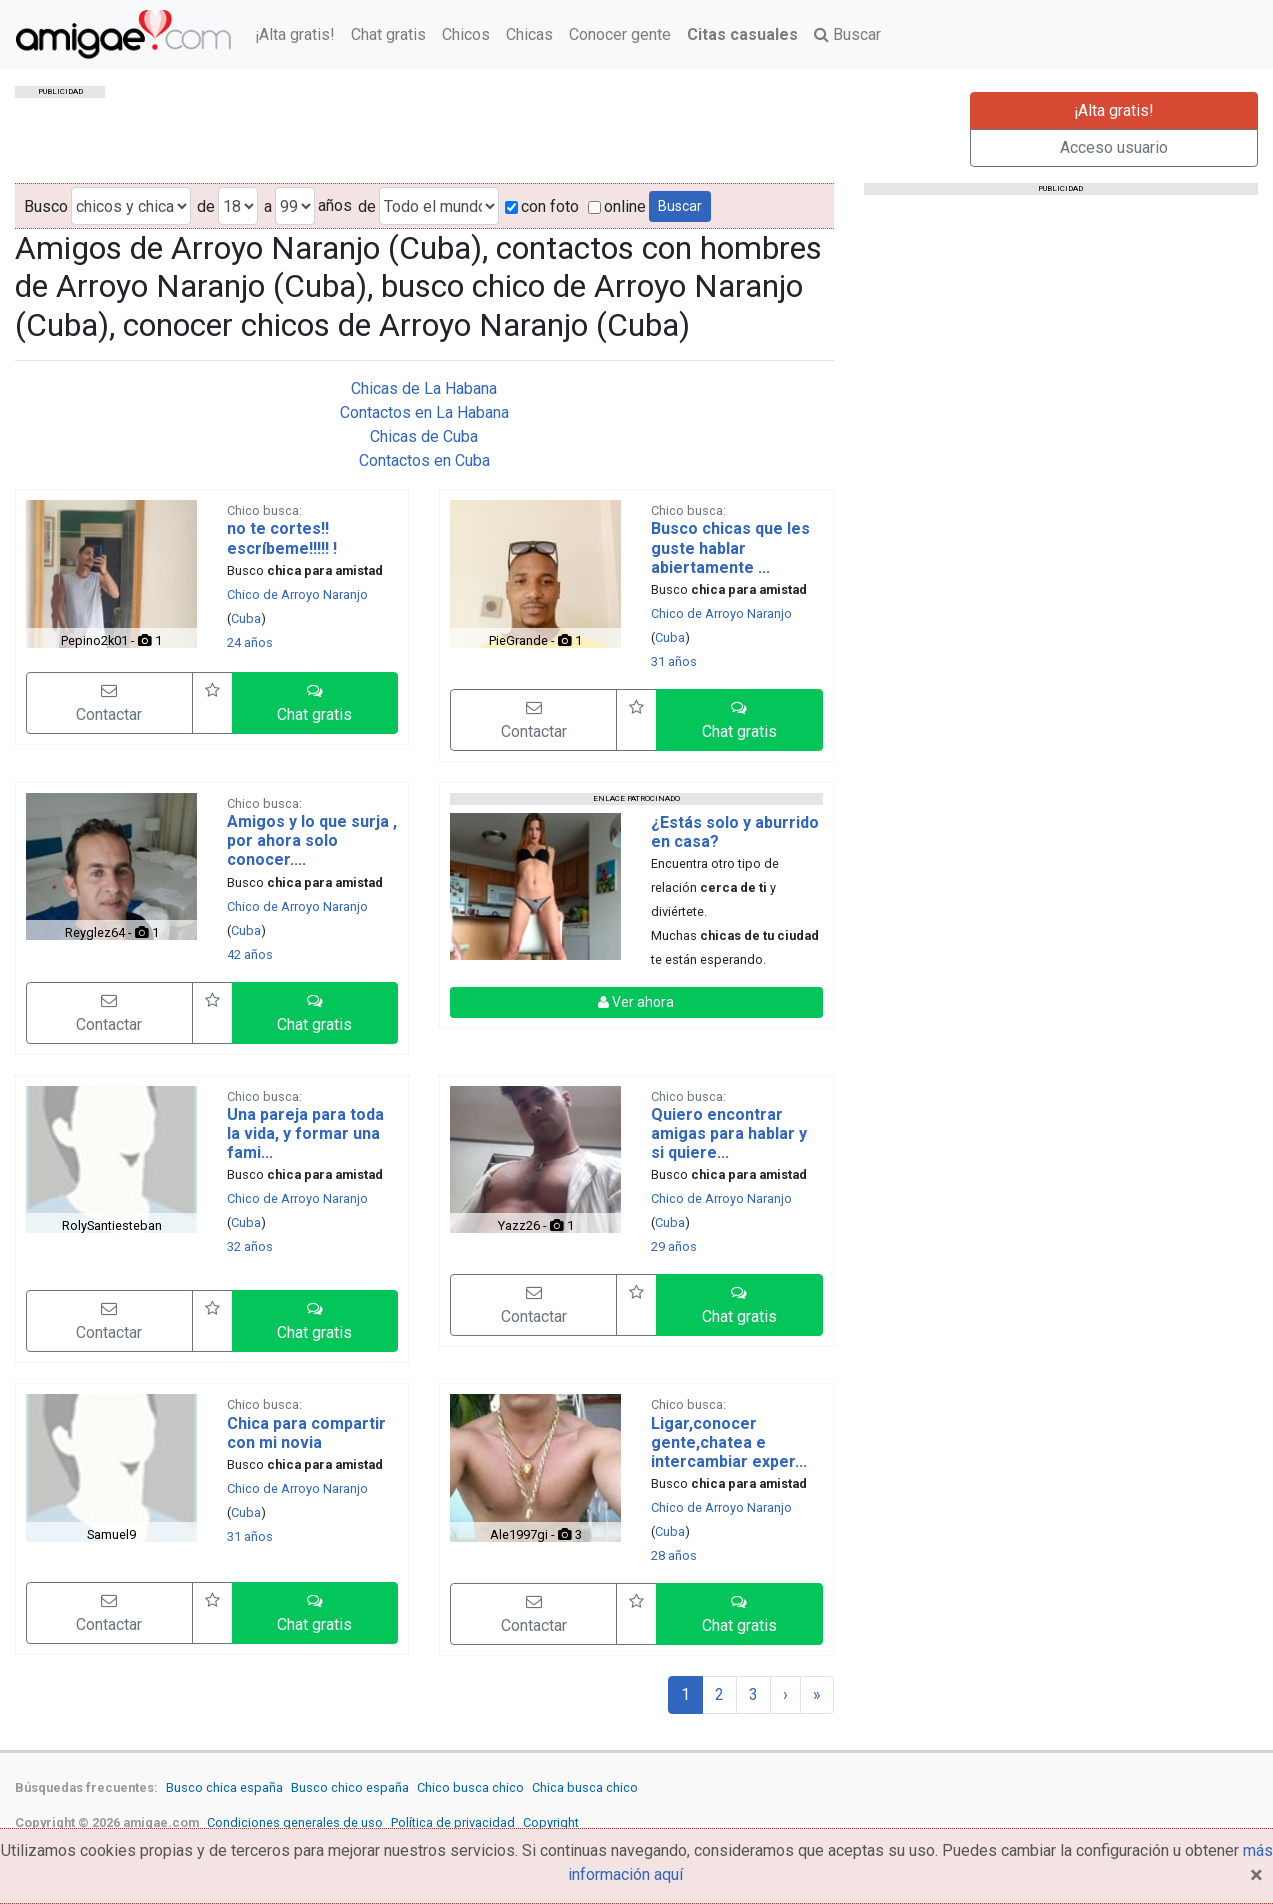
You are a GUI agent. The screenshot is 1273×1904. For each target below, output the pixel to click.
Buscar (847, 34)
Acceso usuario (1114, 147)
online (617, 206)
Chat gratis (388, 34)
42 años (250, 954)
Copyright (551, 1822)
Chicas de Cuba (424, 436)
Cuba (246, 618)
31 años (674, 661)
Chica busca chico (585, 1787)
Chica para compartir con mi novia (306, 1433)
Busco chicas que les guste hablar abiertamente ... (730, 547)
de (206, 206)
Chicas (529, 34)
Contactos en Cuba (424, 460)
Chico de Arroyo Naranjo (297, 594)
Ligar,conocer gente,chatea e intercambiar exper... (729, 1442)
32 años (250, 1246)
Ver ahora (636, 1002)
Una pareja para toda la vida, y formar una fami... (305, 1133)
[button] (315, 703)
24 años (250, 642)
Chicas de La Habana (424, 388)
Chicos (466, 34)
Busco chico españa (350, 1787)
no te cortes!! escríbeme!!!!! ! (282, 538)
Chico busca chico (470, 1787)
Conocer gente (620, 34)
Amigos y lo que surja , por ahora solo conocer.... (312, 840)
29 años (674, 1246)
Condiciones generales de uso (295, 1822)
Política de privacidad (453, 1822)
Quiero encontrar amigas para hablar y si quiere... (729, 1133)
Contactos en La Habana (424, 412)
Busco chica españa (224, 1787)
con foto (542, 206)
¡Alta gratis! (295, 34)
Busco (46, 206)
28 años (674, 1555)
